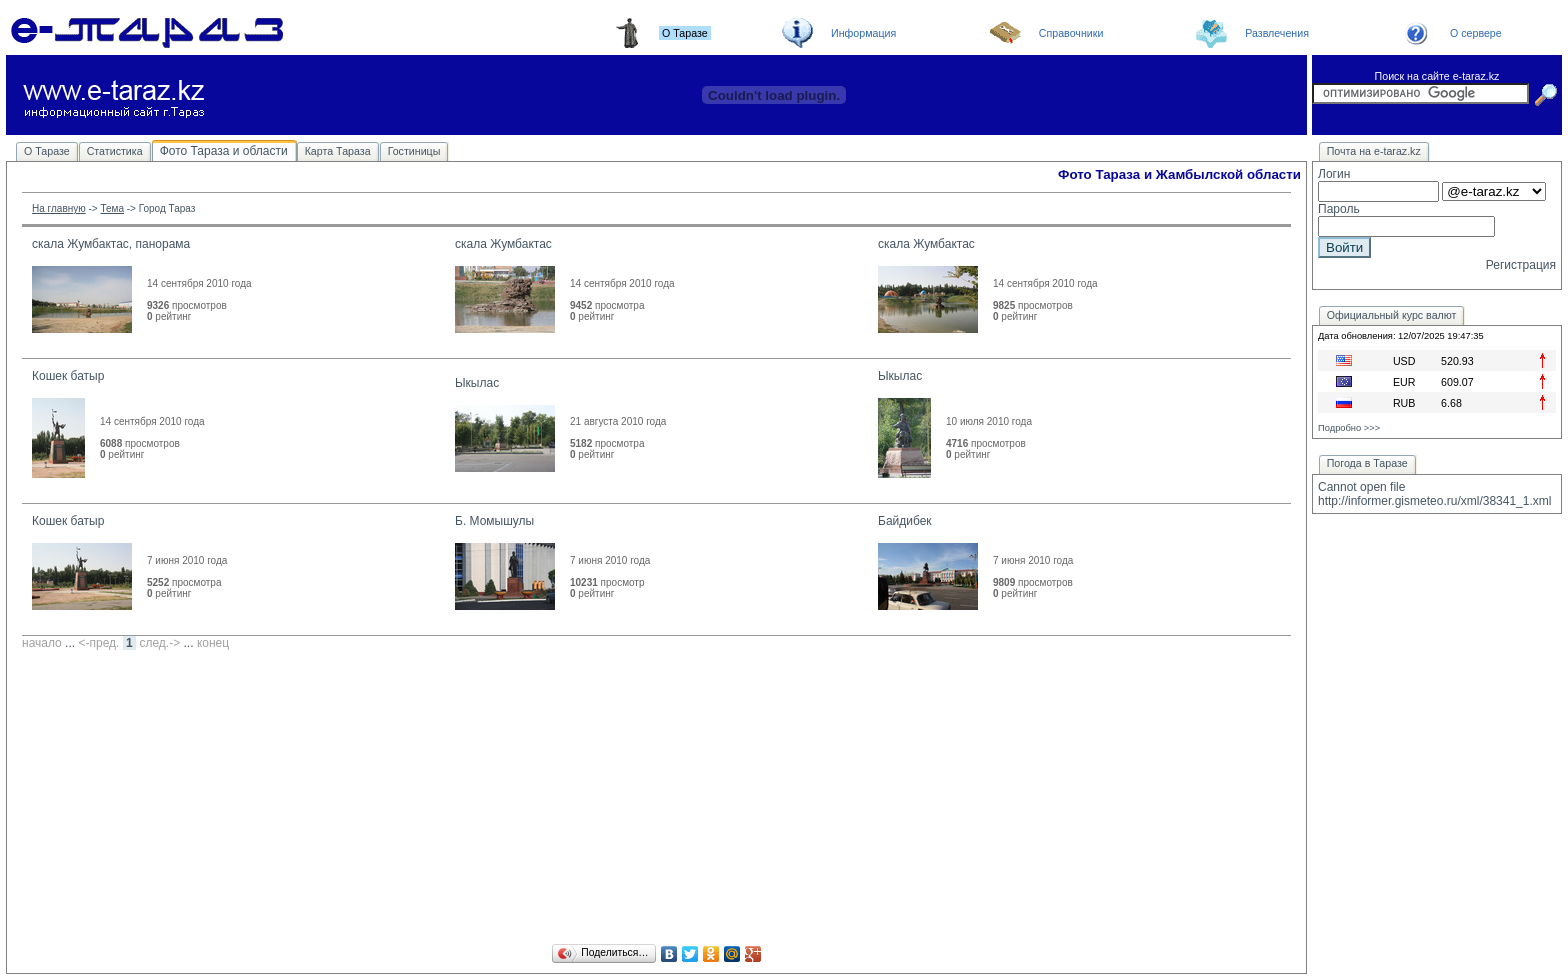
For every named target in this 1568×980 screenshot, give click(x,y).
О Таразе (47, 151)
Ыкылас (477, 383)
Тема (112, 208)
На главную (59, 208)
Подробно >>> (1349, 428)
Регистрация (1521, 265)
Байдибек (905, 521)
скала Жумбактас (503, 244)
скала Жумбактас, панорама (111, 244)
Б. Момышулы (494, 521)
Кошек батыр (68, 376)
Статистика (115, 151)
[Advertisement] (657, 800)
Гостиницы (414, 151)
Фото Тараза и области (224, 151)
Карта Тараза (338, 151)
